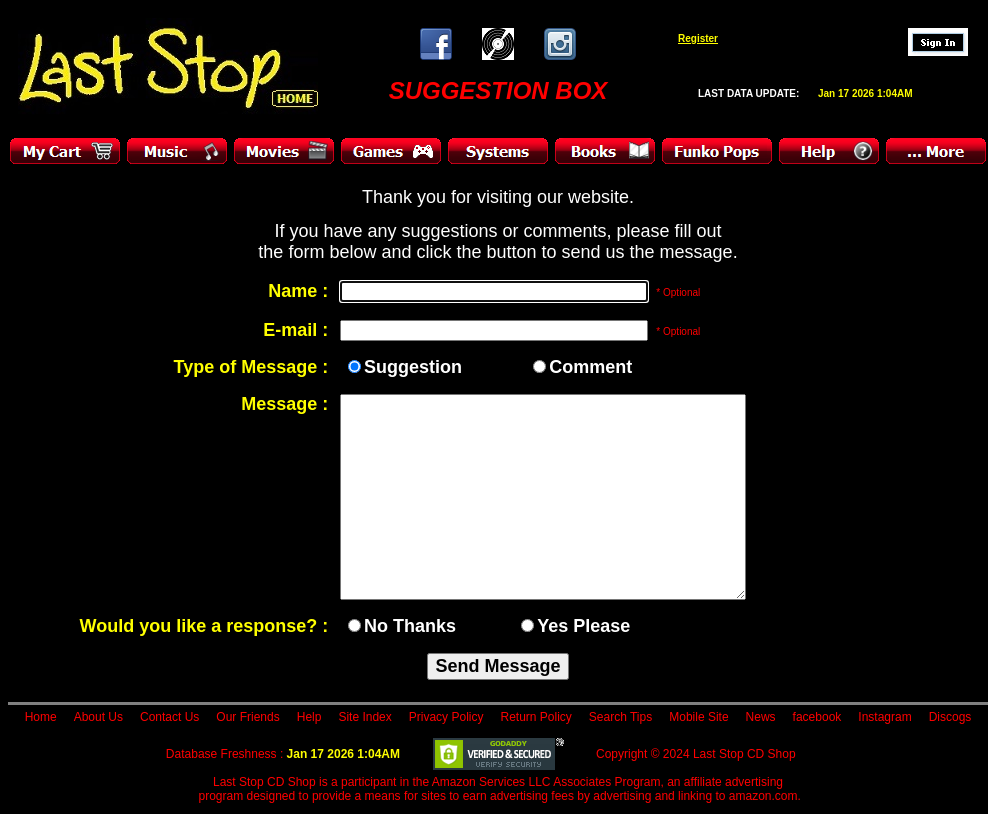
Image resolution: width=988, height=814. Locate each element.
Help (309, 717)
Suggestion (413, 367)
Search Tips (620, 717)
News (761, 717)
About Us (98, 717)
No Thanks (410, 626)
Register (698, 38)
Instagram (884, 717)
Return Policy (535, 717)
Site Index (364, 717)
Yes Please (583, 626)
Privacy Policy (446, 717)
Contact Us (169, 717)
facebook (817, 717)
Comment (590, 367)
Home (41, 717)
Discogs (950, 717)
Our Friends (247, 717)
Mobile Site (698, 717)
